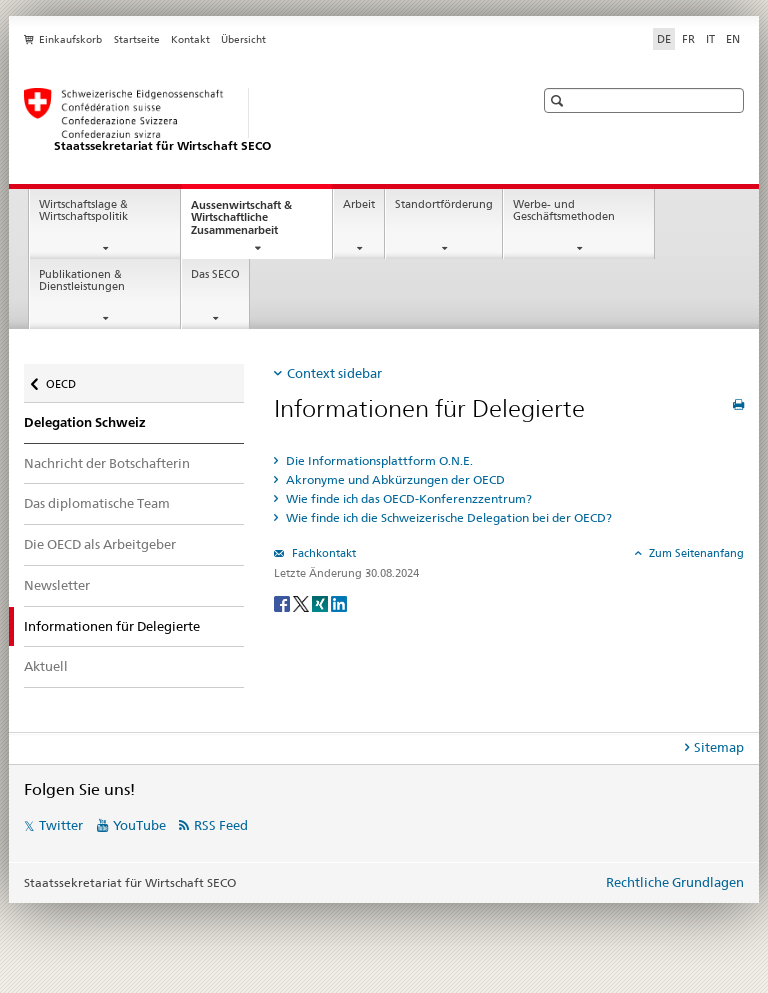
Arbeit (359, 204)
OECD (62, 379)
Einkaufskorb (70, 39)
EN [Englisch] (733, 39)
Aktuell (46, 666)
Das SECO (215, 274)
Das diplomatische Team (97, 503)
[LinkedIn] (339, 602)
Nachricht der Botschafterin (107, 463)
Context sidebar (334, 373)
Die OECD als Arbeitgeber (100, 544)
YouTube (139, 825)
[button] (559, 100)
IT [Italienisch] (710, 39)
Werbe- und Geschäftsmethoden (564, 211)
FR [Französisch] (688, 39)
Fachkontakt (322, 553)
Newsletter (57, 585)
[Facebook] (283, 602)
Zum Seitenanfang (695, 553)
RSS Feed (221, 825)
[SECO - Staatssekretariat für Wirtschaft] (259, 121)
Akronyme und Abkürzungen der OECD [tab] (394, 479)
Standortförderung (444, 204)
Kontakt (190, 39)
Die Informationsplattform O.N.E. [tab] (378, 460)
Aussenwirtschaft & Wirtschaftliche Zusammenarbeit (252, 223)
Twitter (61, 825)
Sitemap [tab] (719, 747)
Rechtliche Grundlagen (675, 882)
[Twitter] (302, 602)
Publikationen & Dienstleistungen (82, 281)
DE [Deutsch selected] (664, 39)
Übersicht (243, 39)
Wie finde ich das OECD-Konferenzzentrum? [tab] (407, 498)
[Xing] (321, 602)
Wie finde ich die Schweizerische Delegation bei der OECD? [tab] (447, 517)
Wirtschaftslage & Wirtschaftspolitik (83, 211)
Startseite (137, 39)
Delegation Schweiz (85, 422)
